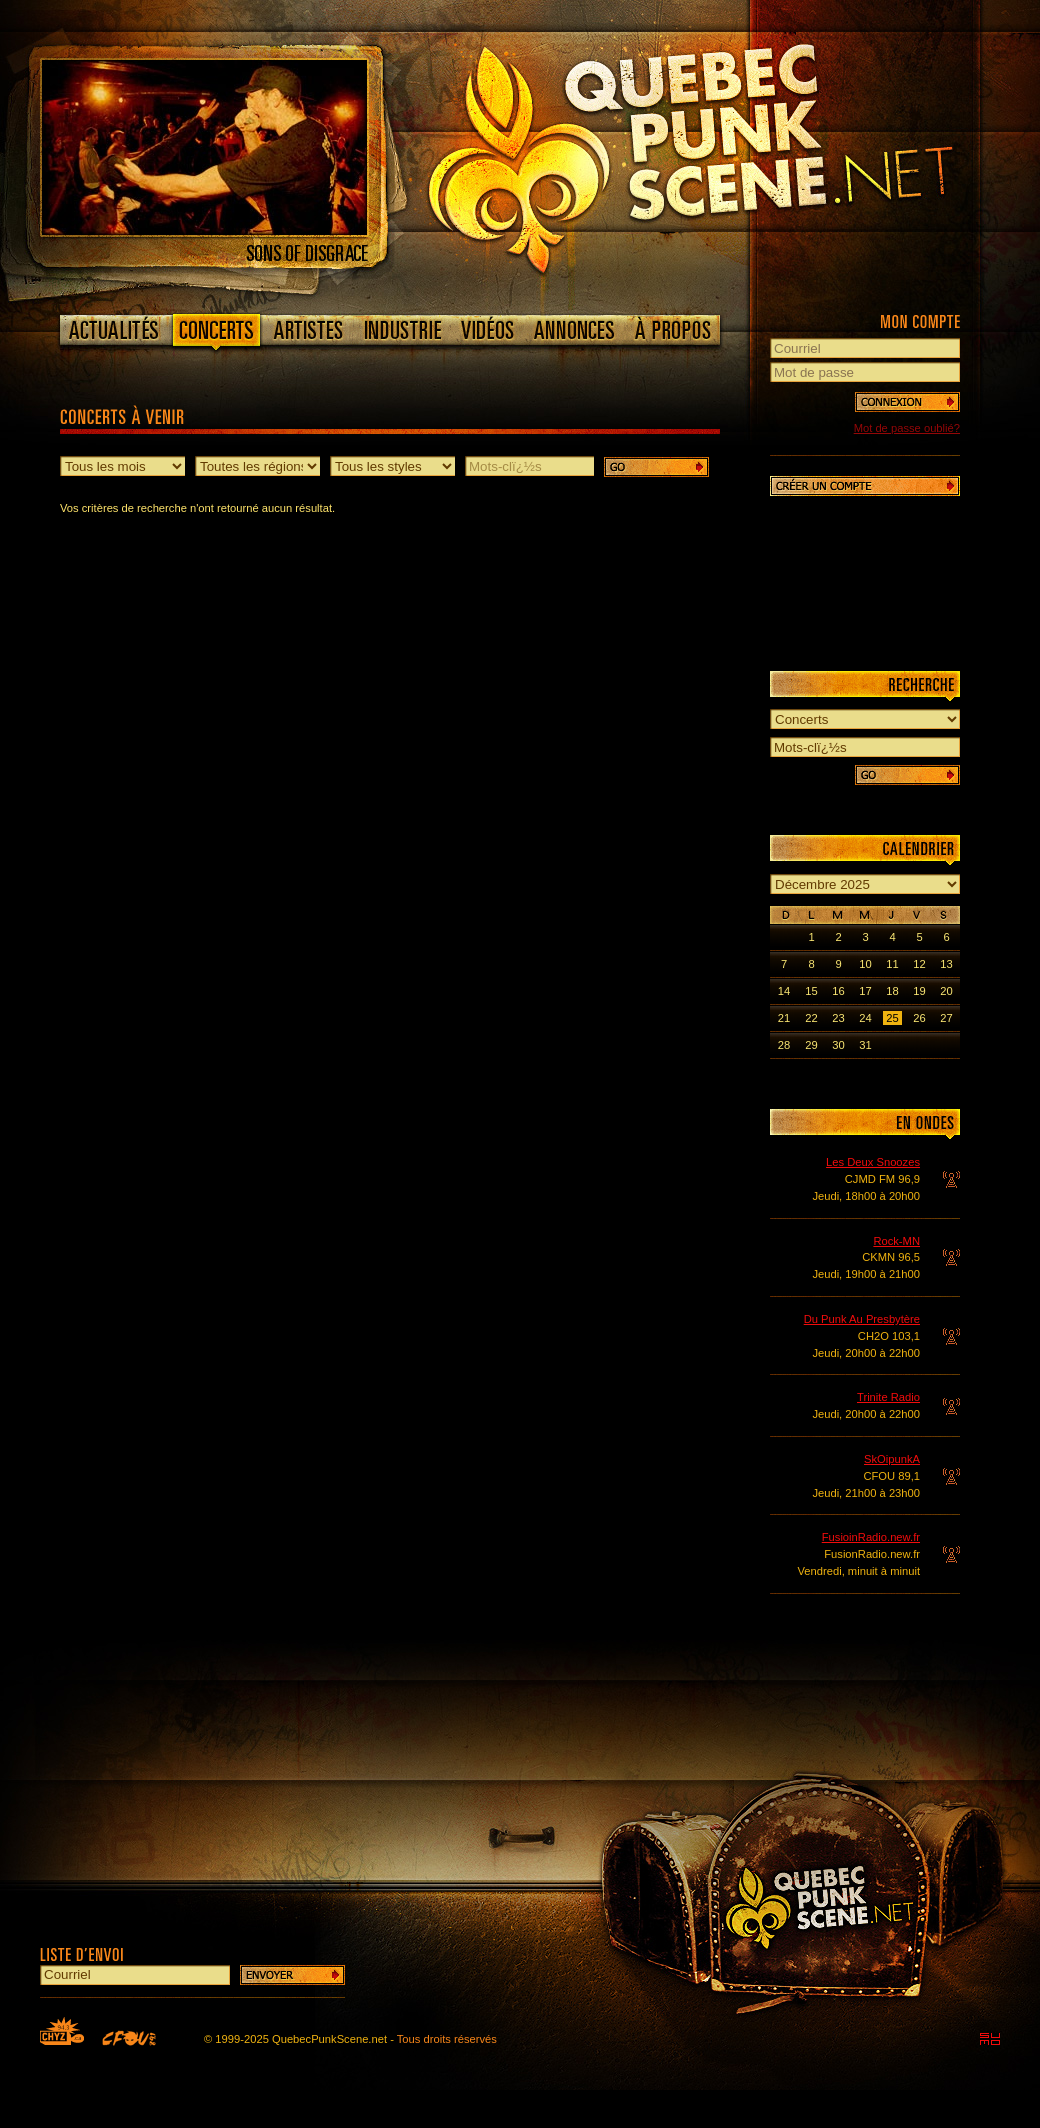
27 (946, 1018)
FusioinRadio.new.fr (871, 1537)
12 (919, 964)
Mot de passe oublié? (907, 428)
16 (838, 991)
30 (838, 1045)
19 (919, 991)
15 (811, 991)
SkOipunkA (892, 1459)
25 (892, 1018)
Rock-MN (896, 1241)
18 (892, 991)
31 (865, 1045)
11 (892, 964)
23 (838, 1018)
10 (865, 964)
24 (865, 1018)
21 (784, 1018)
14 (784, 991)
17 (865, 991)
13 (946, 964)
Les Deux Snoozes (873, 1162)
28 (784, 1045)
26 (919, 1018)
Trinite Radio (888, 1397)
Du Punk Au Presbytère (862, 1319)
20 (946, 991)
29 (811, 1045)
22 (811, 1018)
